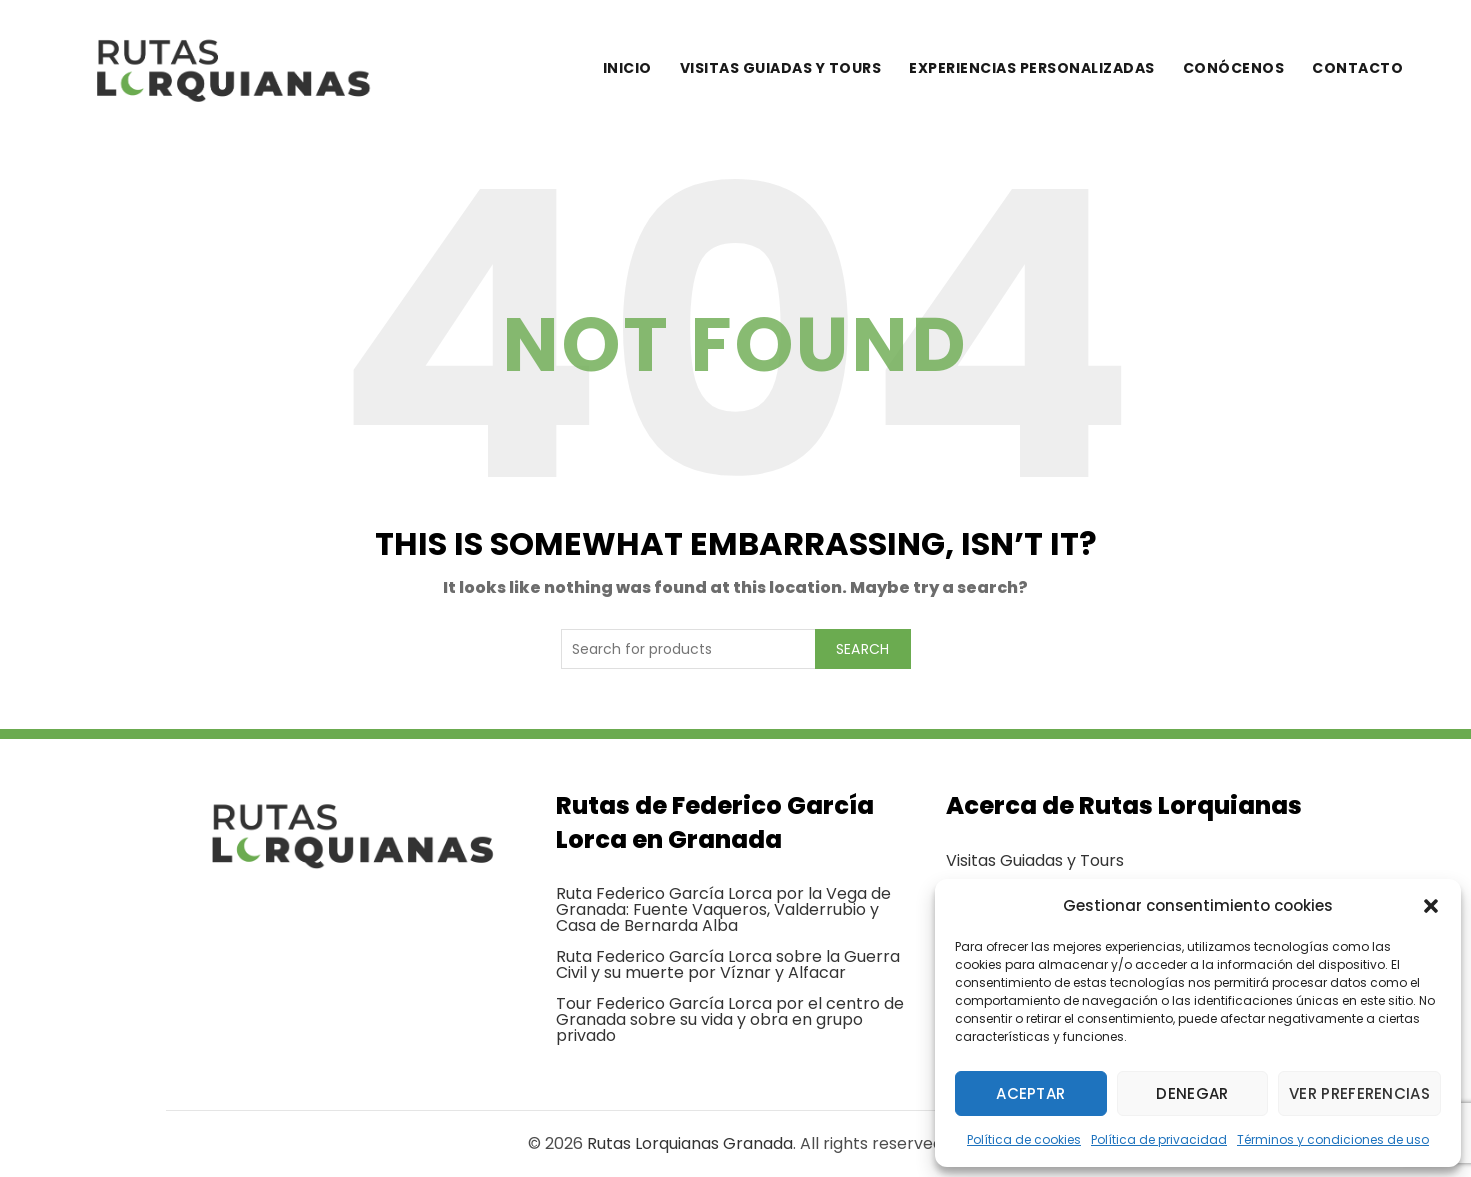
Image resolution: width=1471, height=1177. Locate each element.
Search (863, 649)
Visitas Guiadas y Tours (1035, 860)
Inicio (627, 68)
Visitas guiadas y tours (781, 68)
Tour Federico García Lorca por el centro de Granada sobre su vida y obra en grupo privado (730, 1019)
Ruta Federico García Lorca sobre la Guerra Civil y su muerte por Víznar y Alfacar (728, 964)
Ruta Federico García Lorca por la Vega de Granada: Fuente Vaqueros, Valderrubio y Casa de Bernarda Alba (723, 909)
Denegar (1192, 1093)
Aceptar (1030, 1093)
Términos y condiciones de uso (1333, 1139)
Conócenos (1234, 68)
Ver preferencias (1359, 1093)
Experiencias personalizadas (1032, 68)
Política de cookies (1024, 1139)
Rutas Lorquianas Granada (690, 1143)
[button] (1431, 906)
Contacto (1357, 68)
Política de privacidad (1159, 1139)
